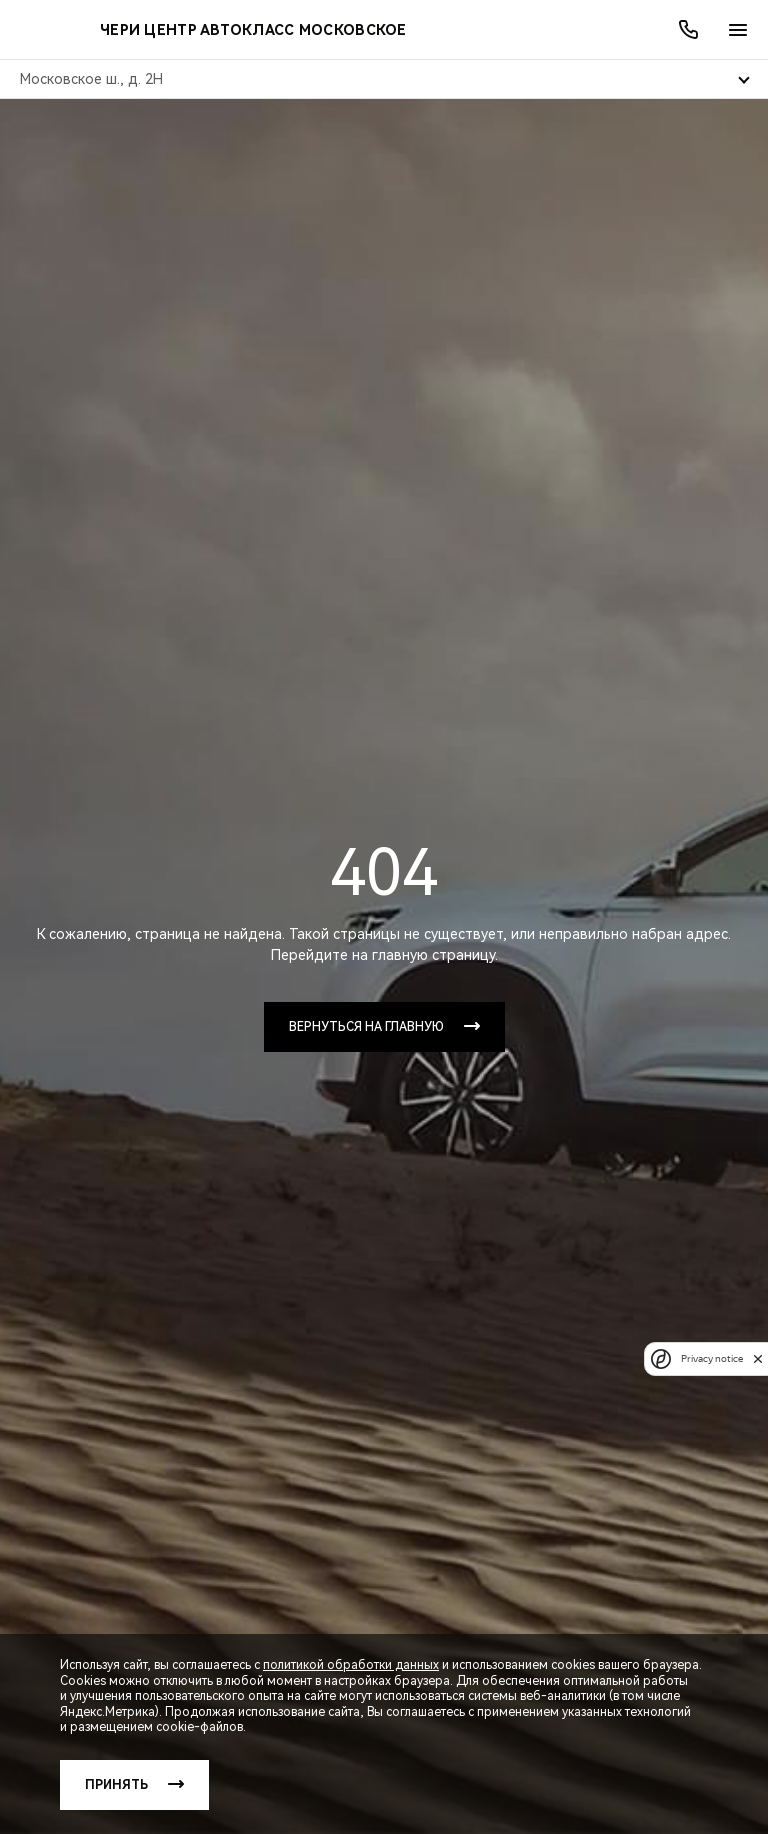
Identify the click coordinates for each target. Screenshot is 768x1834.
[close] (758, 1358)
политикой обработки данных (351, 1665)
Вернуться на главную (366, 1027)
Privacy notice (712, 1358)
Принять (116, 1785)
